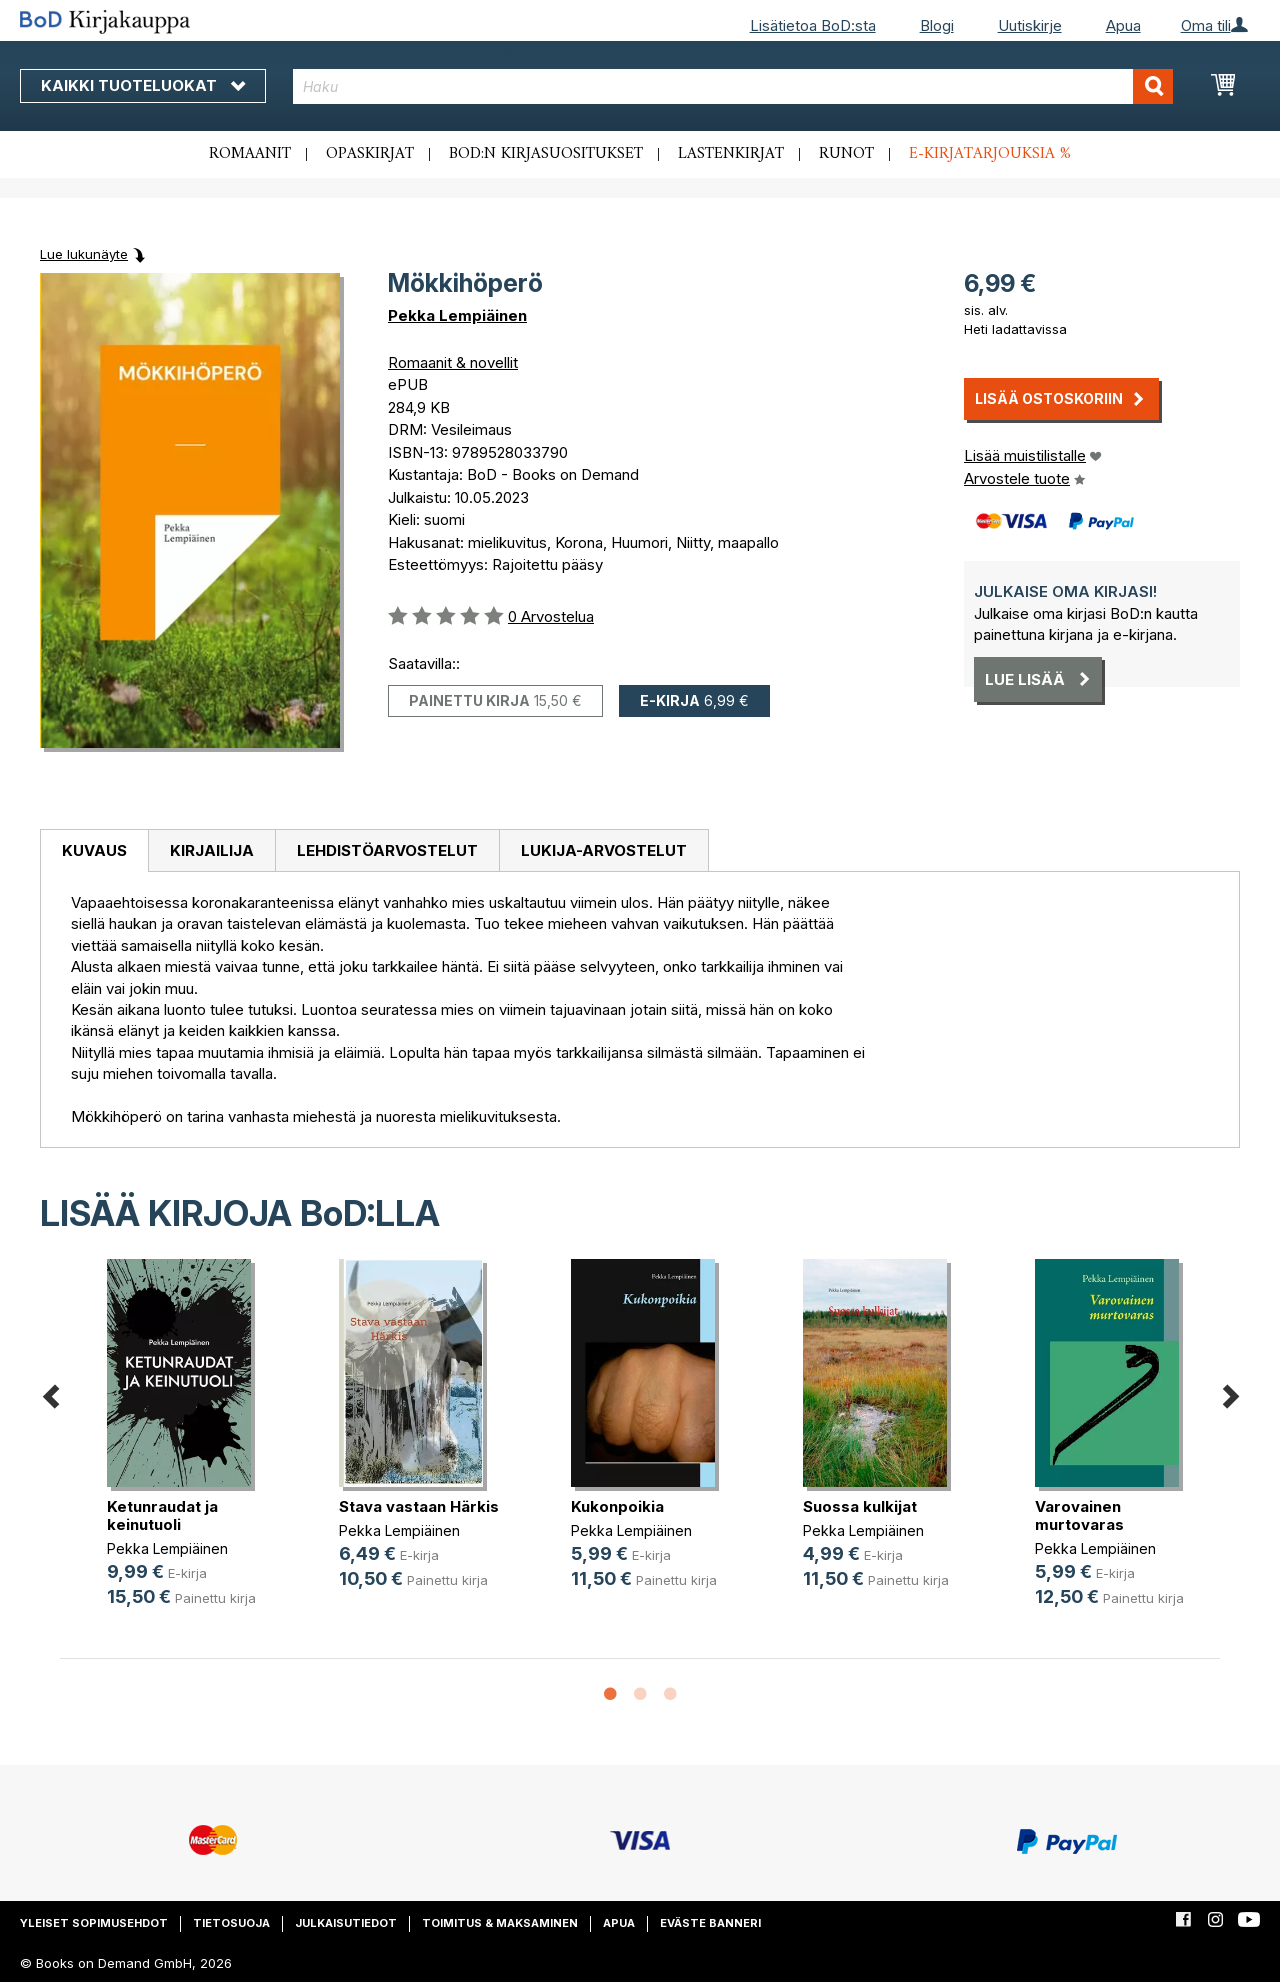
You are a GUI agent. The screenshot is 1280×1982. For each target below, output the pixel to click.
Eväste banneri (710, 1923)
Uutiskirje (1030, 25)
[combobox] (733, 86)
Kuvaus (94, 850)
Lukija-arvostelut (604, 850)
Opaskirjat (370, 154)
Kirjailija (212, 850)
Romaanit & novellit (453, 362)
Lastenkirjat (731, 154)
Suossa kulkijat (860, 1506)
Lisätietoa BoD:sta (813, 25)
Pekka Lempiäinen (457, 315)
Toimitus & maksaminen (500, 1923)
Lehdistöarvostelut (387, 850)
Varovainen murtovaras (1079, 1515)
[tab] (94, 851)
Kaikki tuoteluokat (143, 85)
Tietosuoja (231, 1923)
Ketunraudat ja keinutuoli (162, 1515)
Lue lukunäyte (84, 254)
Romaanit (250, 154)
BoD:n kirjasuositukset (546, 154)
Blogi (937, 25)
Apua (1123, 25)
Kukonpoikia (617, 1506)
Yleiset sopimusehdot (94, 1923)
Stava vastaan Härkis (419, 1506)
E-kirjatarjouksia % (990, 154)
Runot (846, 154)
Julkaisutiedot (346, 1923)
